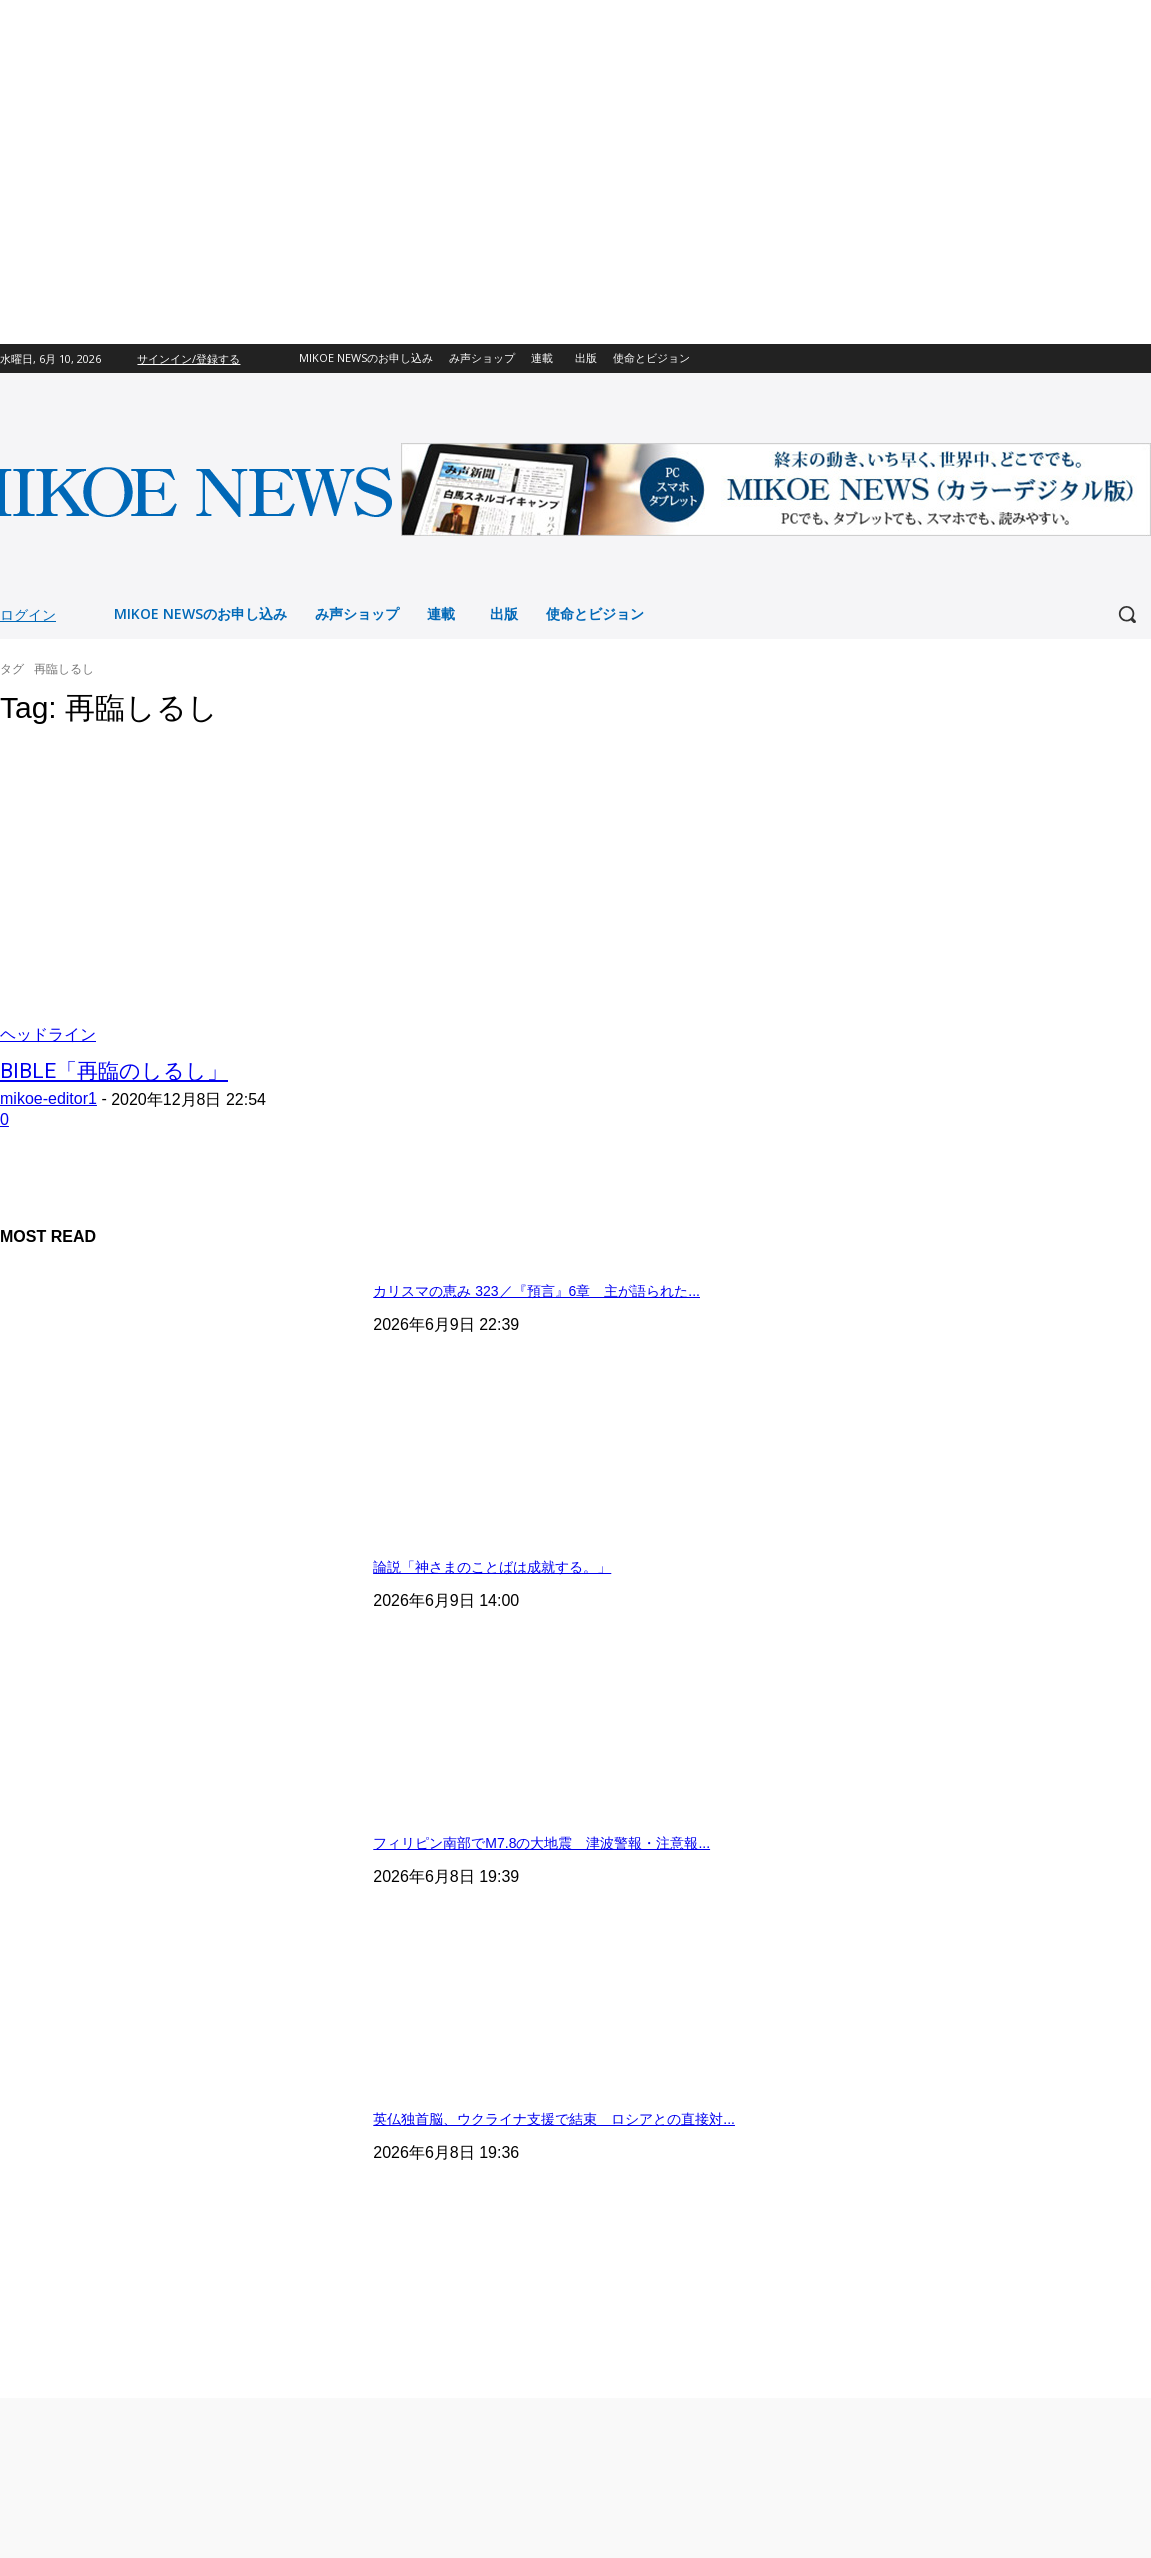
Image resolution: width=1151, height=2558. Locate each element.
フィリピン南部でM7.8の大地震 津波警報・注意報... (541, 1843)
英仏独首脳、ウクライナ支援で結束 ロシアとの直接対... (554, 2119)
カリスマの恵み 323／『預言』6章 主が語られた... (536, 1291)
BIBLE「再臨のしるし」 (114, 1071)
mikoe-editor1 (48, 1098)
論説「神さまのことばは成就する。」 (492, 1567)
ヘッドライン (48, 1034)
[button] (1127, 614)
